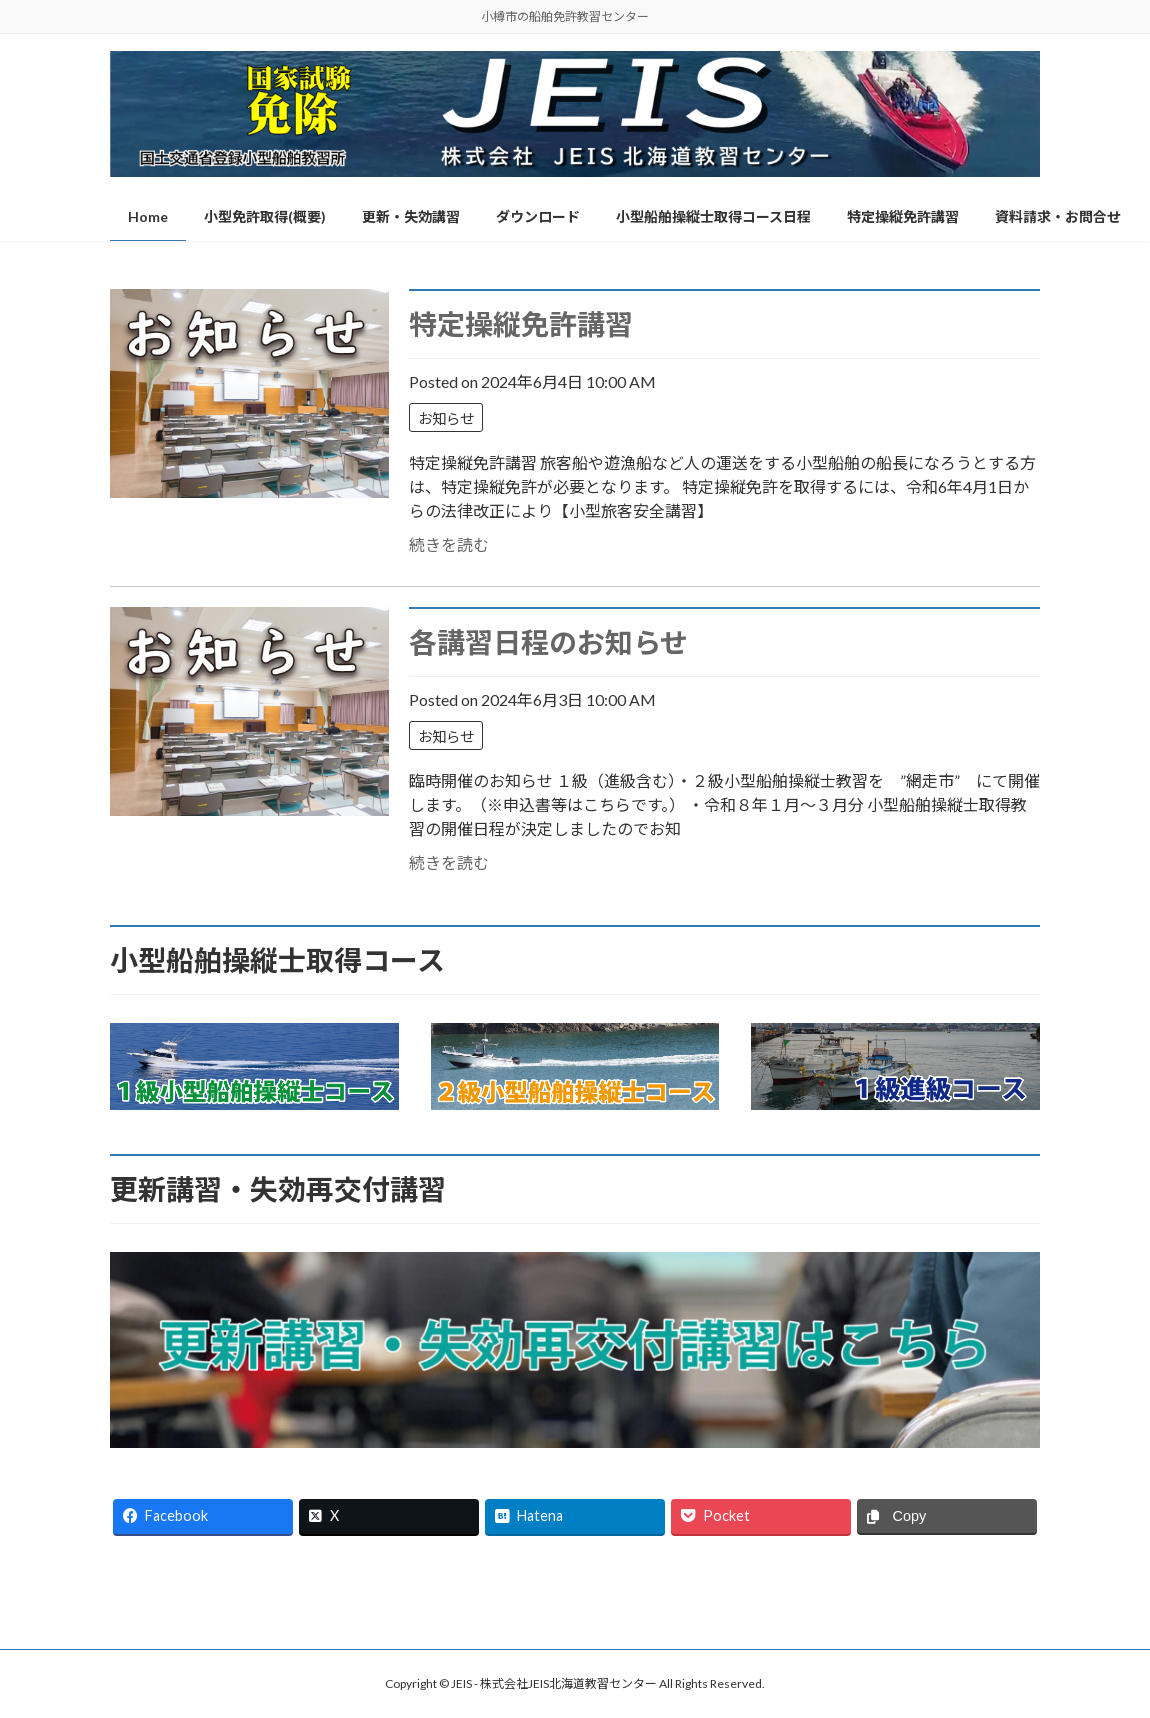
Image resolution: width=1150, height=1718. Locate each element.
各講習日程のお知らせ (548, 642)
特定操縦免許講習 (521, 324)
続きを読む (449, 544)
